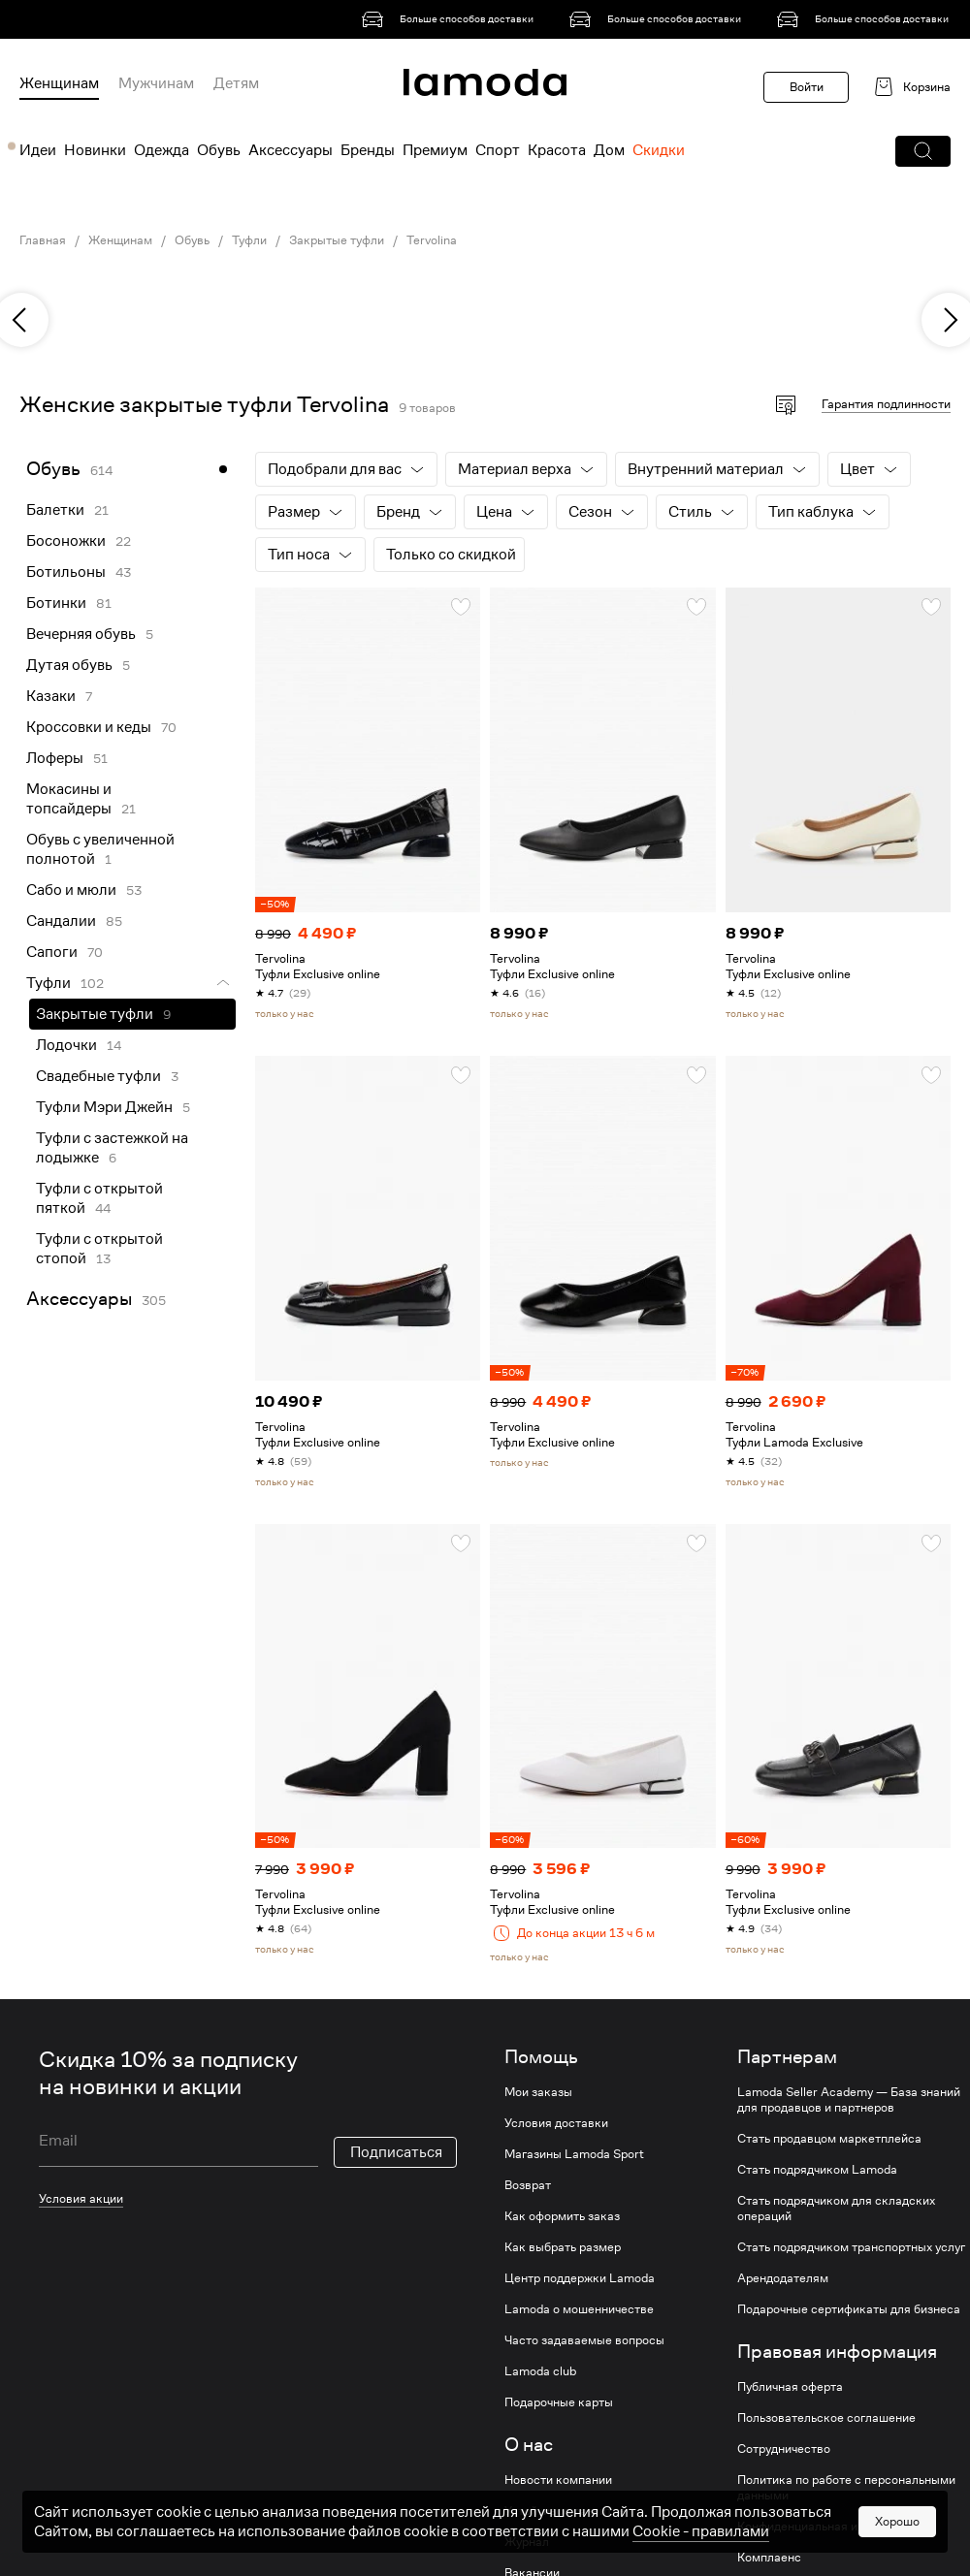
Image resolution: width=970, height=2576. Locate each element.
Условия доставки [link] (556, 2123)
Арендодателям (782, 2278)
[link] (451, 19)
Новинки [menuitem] (95, 150)
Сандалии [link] (61, 921)
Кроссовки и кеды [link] (88, 727)
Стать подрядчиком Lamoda (817, 2170)
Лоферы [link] (54, 758)
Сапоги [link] (52, 952)
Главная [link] (42, 240)
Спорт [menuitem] (497, 150)
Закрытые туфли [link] (336, 240)
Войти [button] (807, 87)
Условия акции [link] (81, 2198)
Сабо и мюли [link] (71, 890)
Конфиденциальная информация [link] (829, 2526)
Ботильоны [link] (66, 572)
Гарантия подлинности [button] (886, 404)
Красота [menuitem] (557, 150)
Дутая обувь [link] (69, 665)
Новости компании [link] (558, 2480)
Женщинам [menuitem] (59, 83)
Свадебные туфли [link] (98, 1076)
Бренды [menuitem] (367, 150)
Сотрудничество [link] (783, 2449)
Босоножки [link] (66, 541)
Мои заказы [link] (538, 2092)
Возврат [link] (527, 2185)
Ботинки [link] (56, 603)
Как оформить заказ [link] (562, 2216)
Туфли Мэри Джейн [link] (104, 1107)
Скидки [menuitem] (658, 150)
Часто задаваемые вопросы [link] (584, 2340)
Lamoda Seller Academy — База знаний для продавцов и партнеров (848, 2099)
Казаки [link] (51, 696)
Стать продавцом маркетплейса (829, 2139)
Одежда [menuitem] (161, 150)
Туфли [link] (249, 240)
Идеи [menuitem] (37, 150)
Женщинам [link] (120, 240)
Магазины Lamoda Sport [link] (574, 2154)
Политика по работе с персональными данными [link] (846, 2487)
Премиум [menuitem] (435, 150)
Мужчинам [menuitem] (156, 83)
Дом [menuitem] (609, 150)
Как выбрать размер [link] (562, 2247)
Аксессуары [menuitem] (290, 150)
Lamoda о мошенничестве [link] (579, 2309)
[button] (923, 151)
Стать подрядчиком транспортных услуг (851, 2247)
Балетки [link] (55, 510)
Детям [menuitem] (236, 83)
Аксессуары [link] (79, 1299)
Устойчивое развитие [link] (565, 2511)
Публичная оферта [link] (790, 2387)
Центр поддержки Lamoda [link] (579, 2278)
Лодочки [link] (66, 1045)
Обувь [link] (192, 240)
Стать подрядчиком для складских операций (836, 2208)
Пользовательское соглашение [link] (826, 2418)
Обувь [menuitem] (219, 150)
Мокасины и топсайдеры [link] (69, 798)
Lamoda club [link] (540, 2371)
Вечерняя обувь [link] (81, 634)
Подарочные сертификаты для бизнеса (848, 2309)
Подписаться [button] (396, 2152)
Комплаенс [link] (769, 2557)
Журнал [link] (526, 2542)
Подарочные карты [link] (558, 2402)
